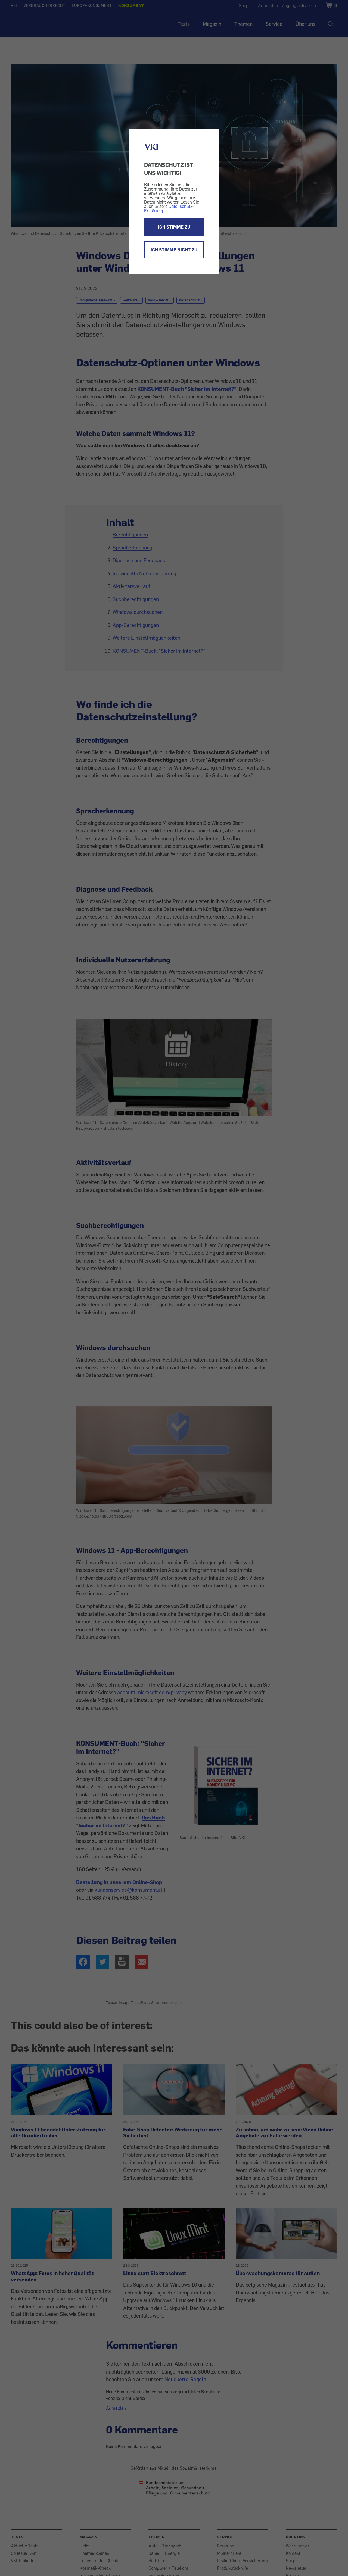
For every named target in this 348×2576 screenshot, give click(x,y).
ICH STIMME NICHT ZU (174, 249)
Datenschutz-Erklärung (169, 208)
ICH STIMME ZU (174, 227)
